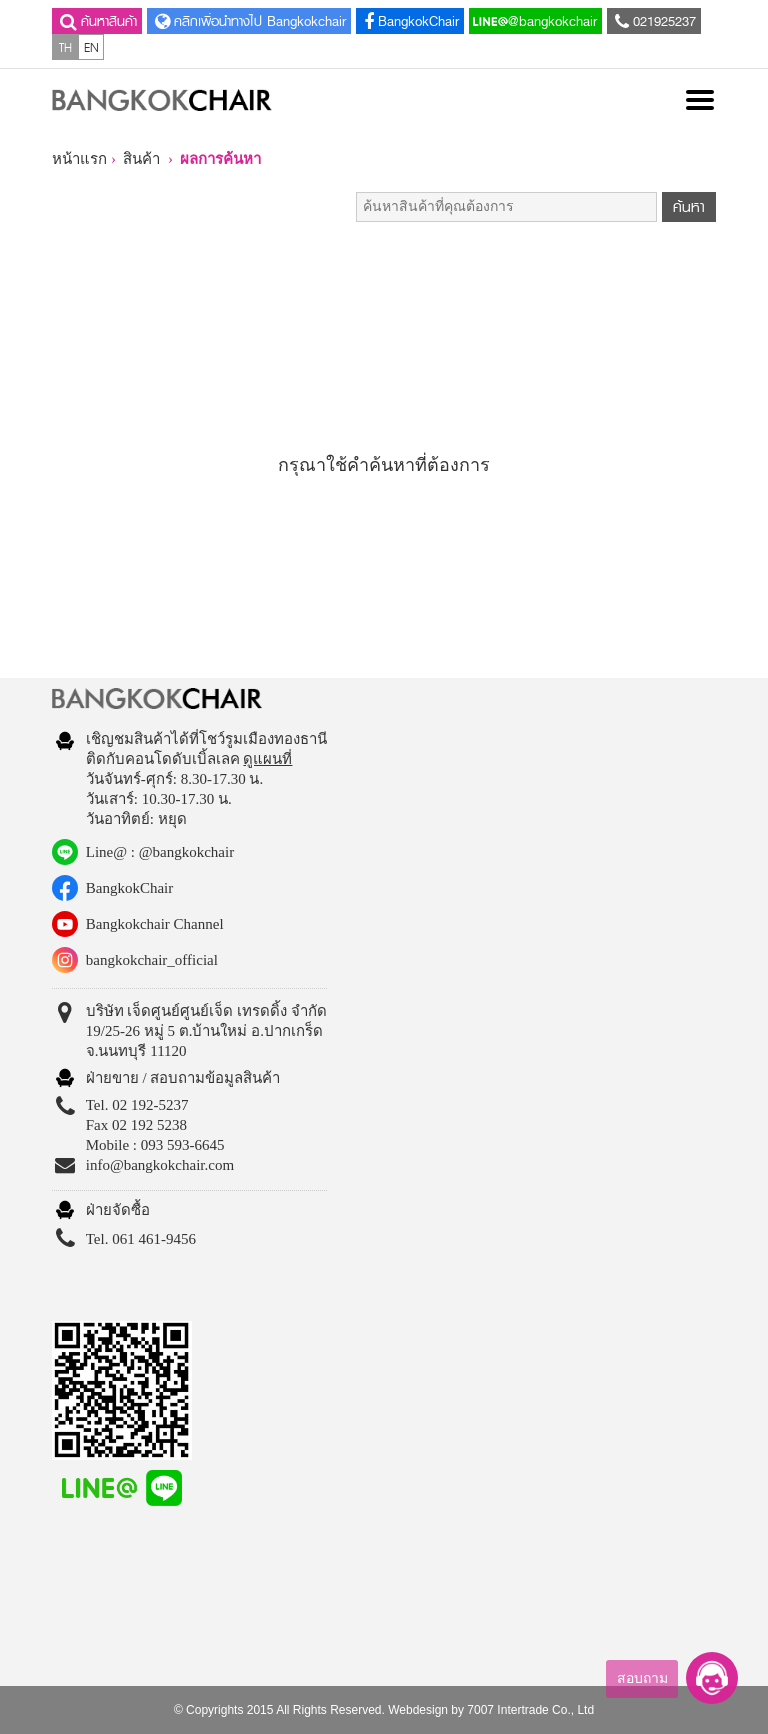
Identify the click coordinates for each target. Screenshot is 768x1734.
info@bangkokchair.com (160, 1165)
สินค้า (141, 159)
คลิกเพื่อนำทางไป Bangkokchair (248, 21)
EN (91, 47)
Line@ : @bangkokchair (160, 852)
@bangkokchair (535, 21)
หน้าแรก (79, 159)
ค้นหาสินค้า (96, 21)
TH (65, 47)
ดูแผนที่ (267, 759)
